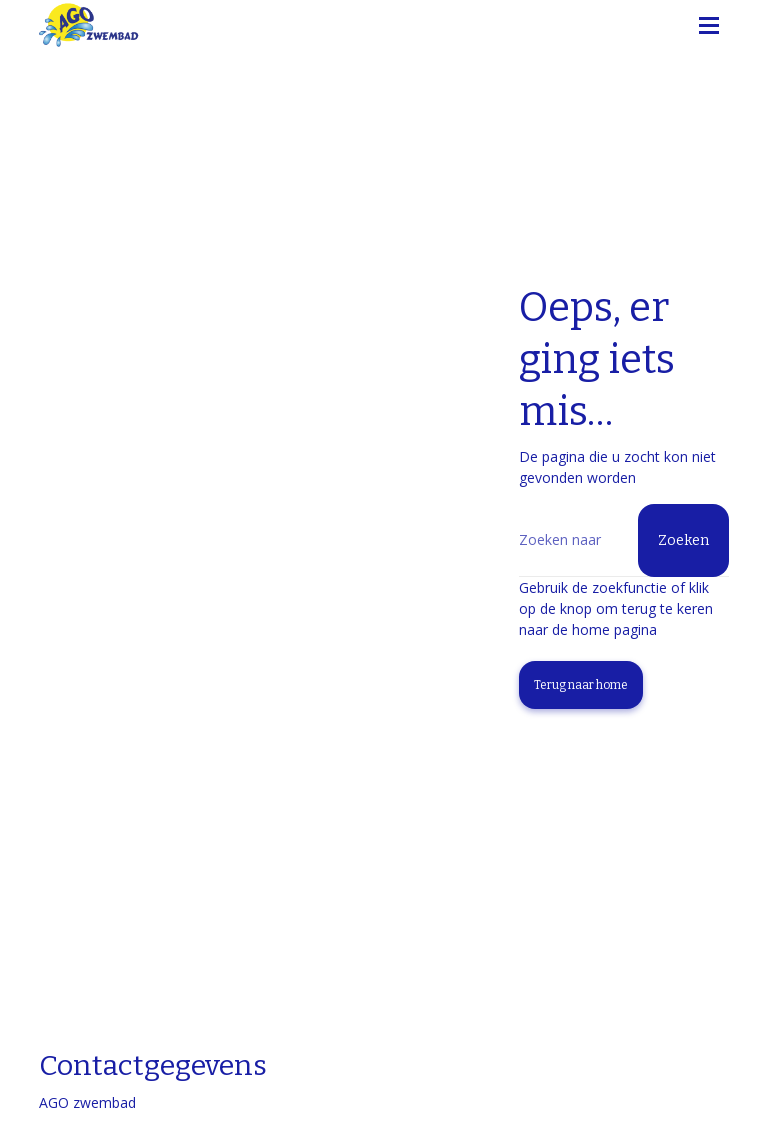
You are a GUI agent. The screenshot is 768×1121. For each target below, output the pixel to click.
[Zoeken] (624, 540)
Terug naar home (581, 685)
